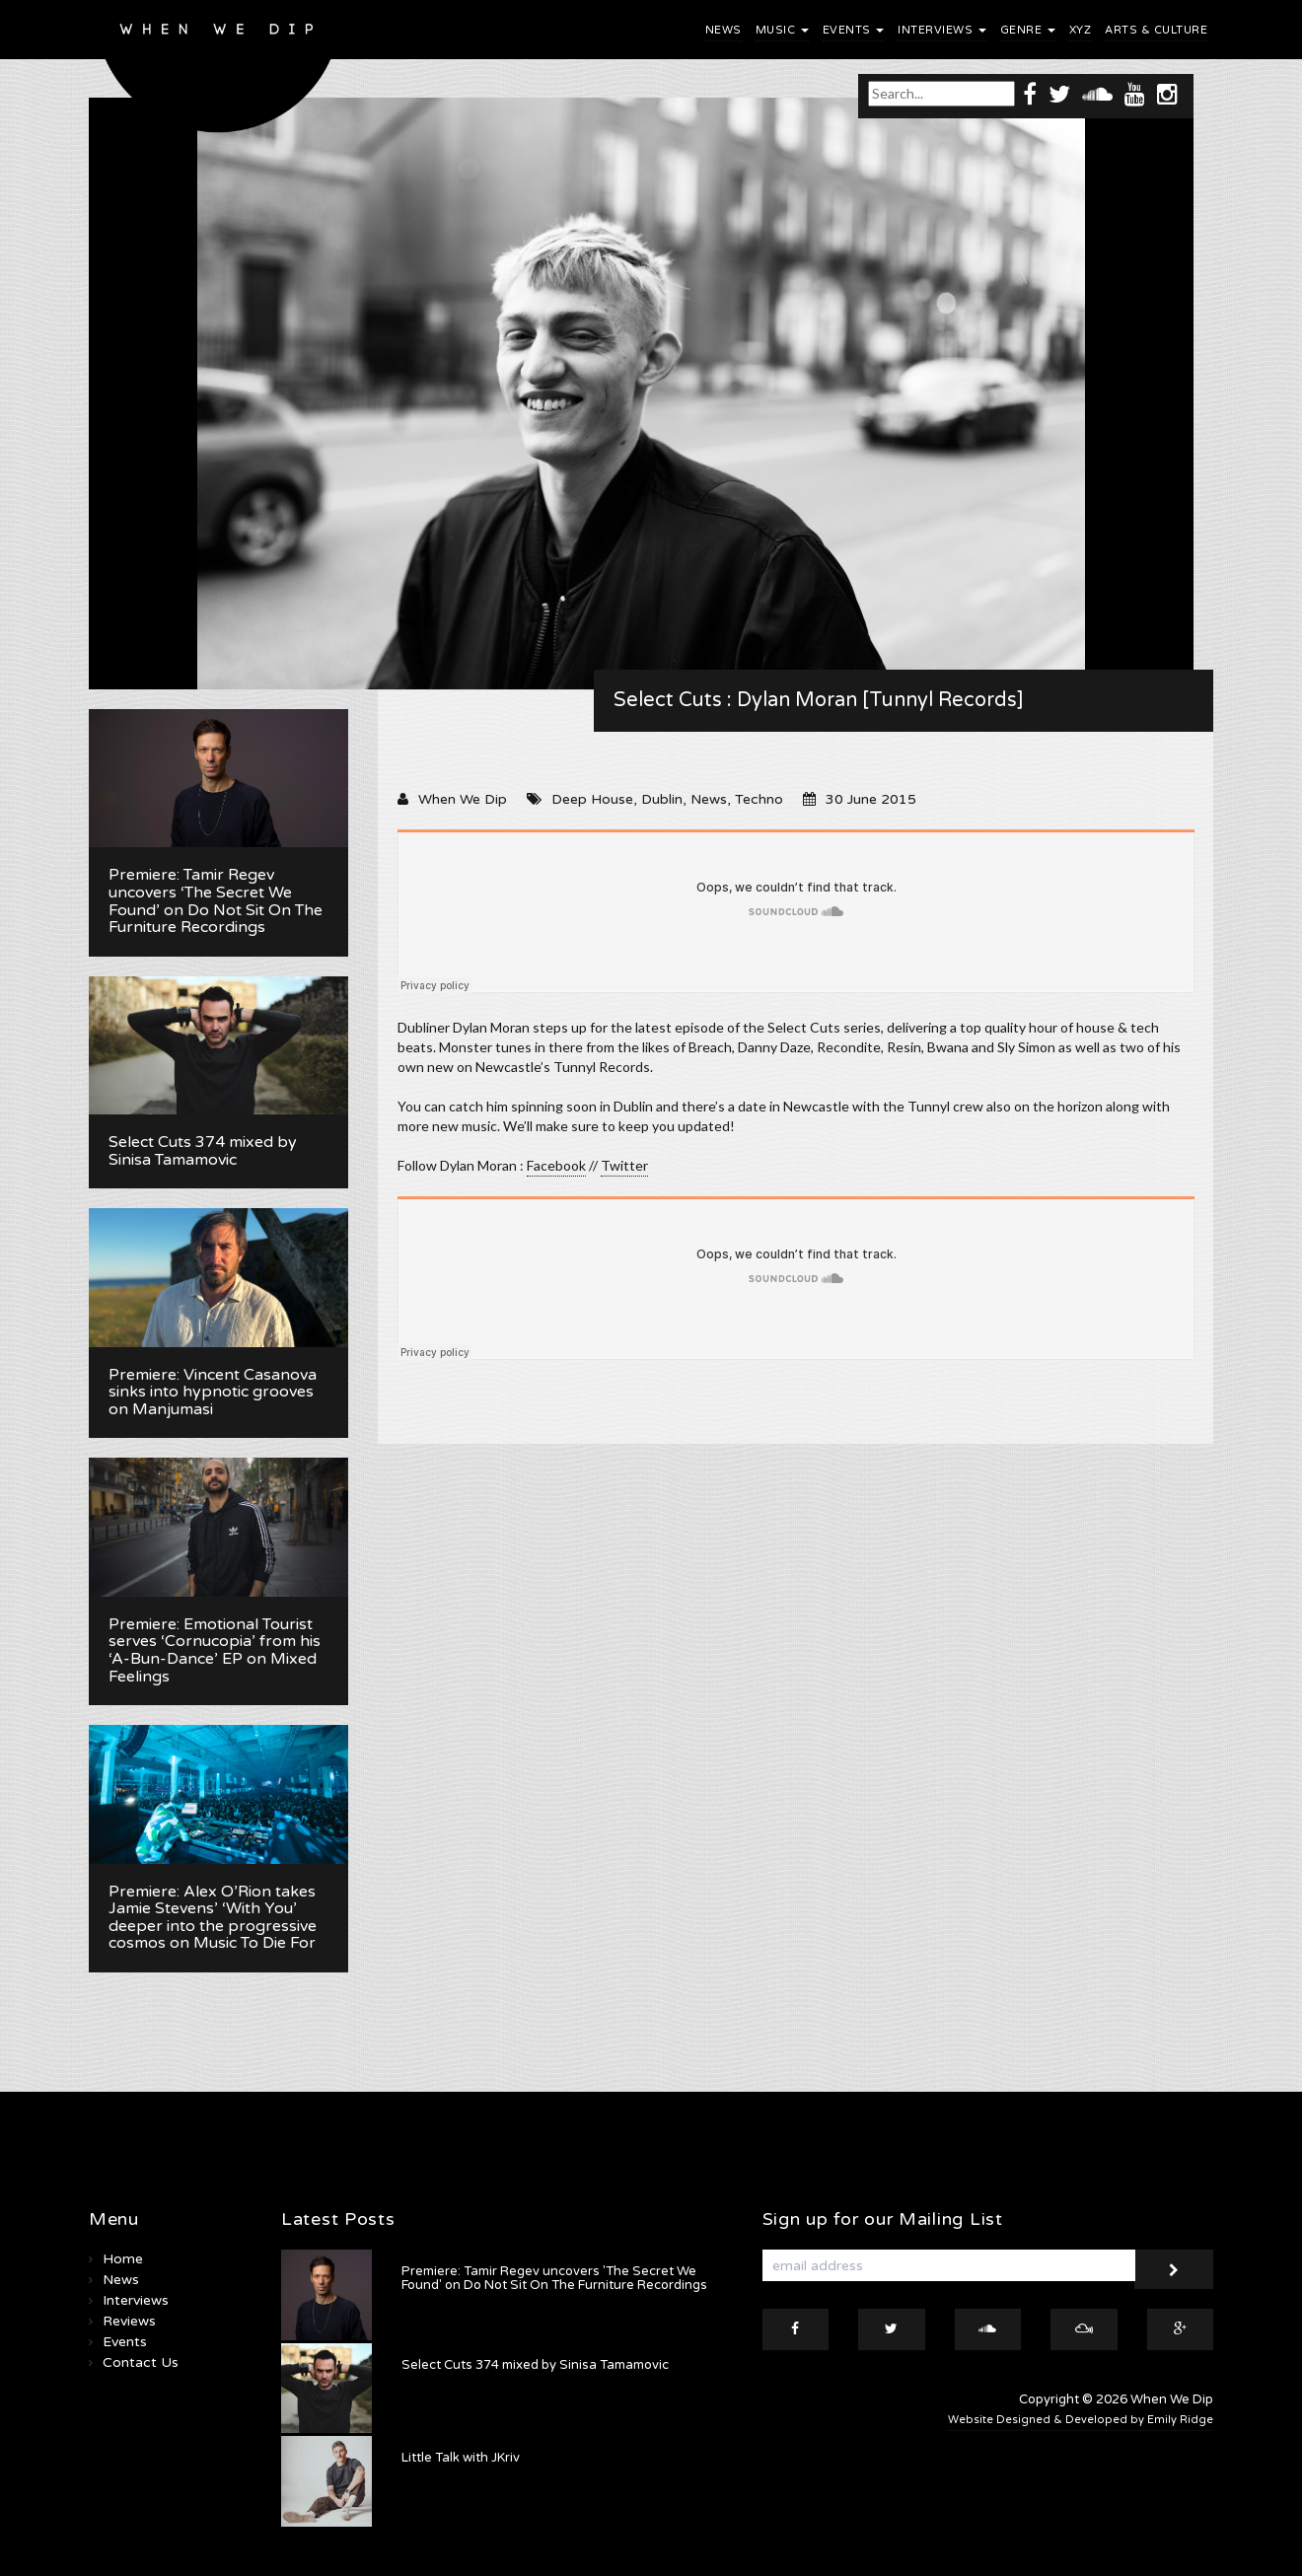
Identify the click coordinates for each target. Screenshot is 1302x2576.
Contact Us (141, 2362)
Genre (1027, 30)
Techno (759, 799)
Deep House (592, 799)
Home (123, 2259)
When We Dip (462, 799)
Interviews (942, 30)
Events (854, 30)
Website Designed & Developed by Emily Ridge (1080, 2419)
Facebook (556, 1165)
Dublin (662, 799)
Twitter (624, 1165)
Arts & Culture (1156, 30)
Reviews (129, 2321)
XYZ (1080, 30)
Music (782, 30)
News (723, 30)
